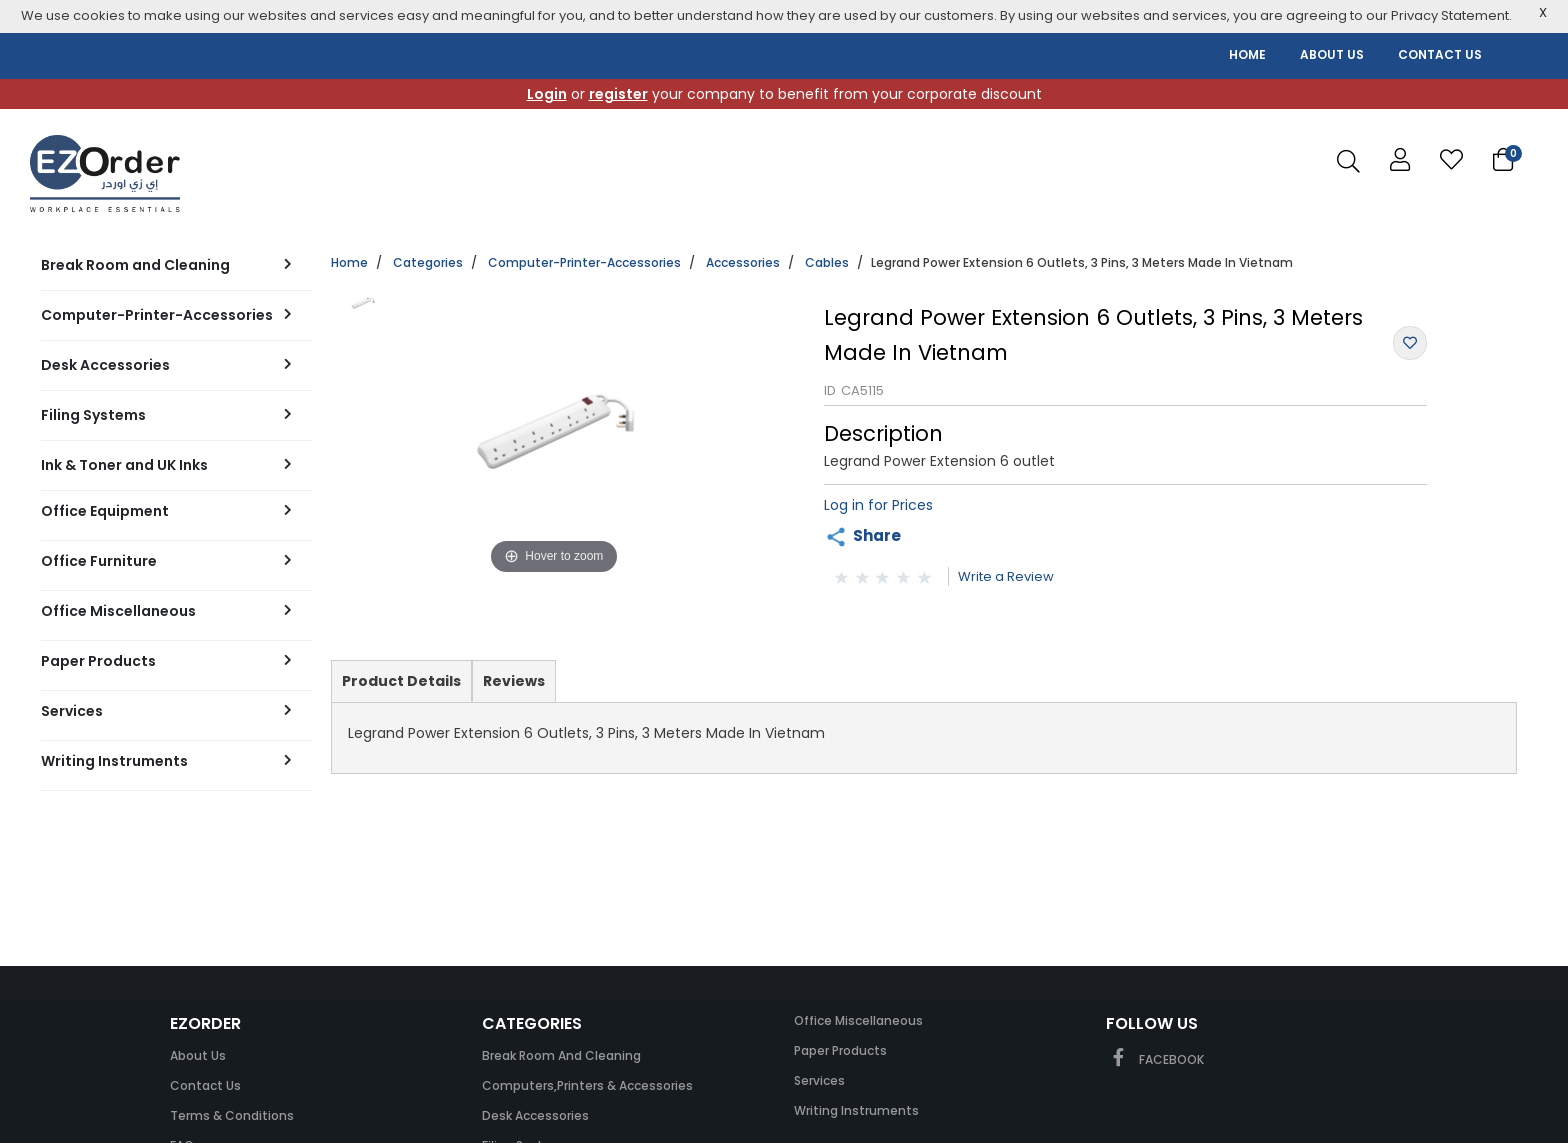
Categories (428, 262)
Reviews (514, 681)
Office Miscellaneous (858, 1020)
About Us (198, 1055)
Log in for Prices (878, 505)
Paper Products (840, 1050)
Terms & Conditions (232, 1115)
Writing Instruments (856, 1110)
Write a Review (1006, 576)
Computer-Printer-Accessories (584, 262)
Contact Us (205, 1085)
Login (547, 94)
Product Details (401, 686)
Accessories (743, 262)
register (618, 94)
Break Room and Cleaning (561, 1055)
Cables (827, 262)
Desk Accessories (535, 1115)
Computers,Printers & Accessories (587, 1085)
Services (819, 1080)
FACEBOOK (1155, 1059)
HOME (1247, 54)
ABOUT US (1332, 54)
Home (349, 262)
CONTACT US (1440, 54)
